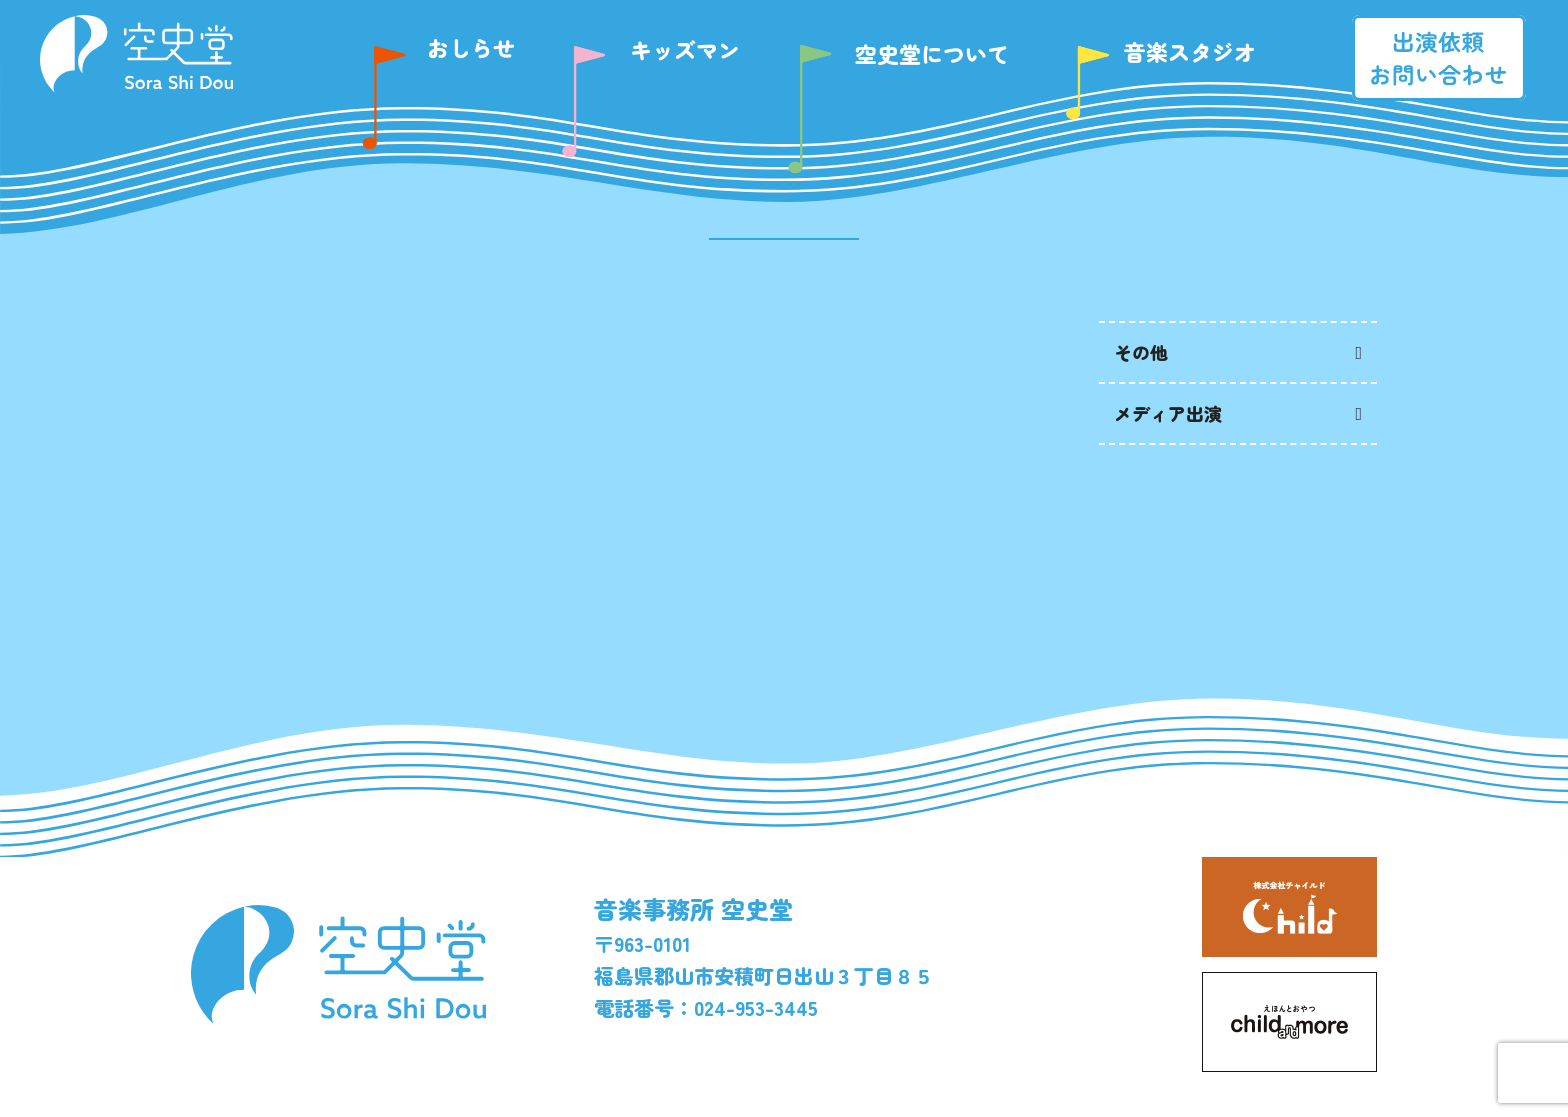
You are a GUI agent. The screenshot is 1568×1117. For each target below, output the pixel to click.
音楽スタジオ (1190, 51)
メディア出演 (1168, 413)
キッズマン (685, 49)
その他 (1141, 352)
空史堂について (932, 53)
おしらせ (471, 47)
